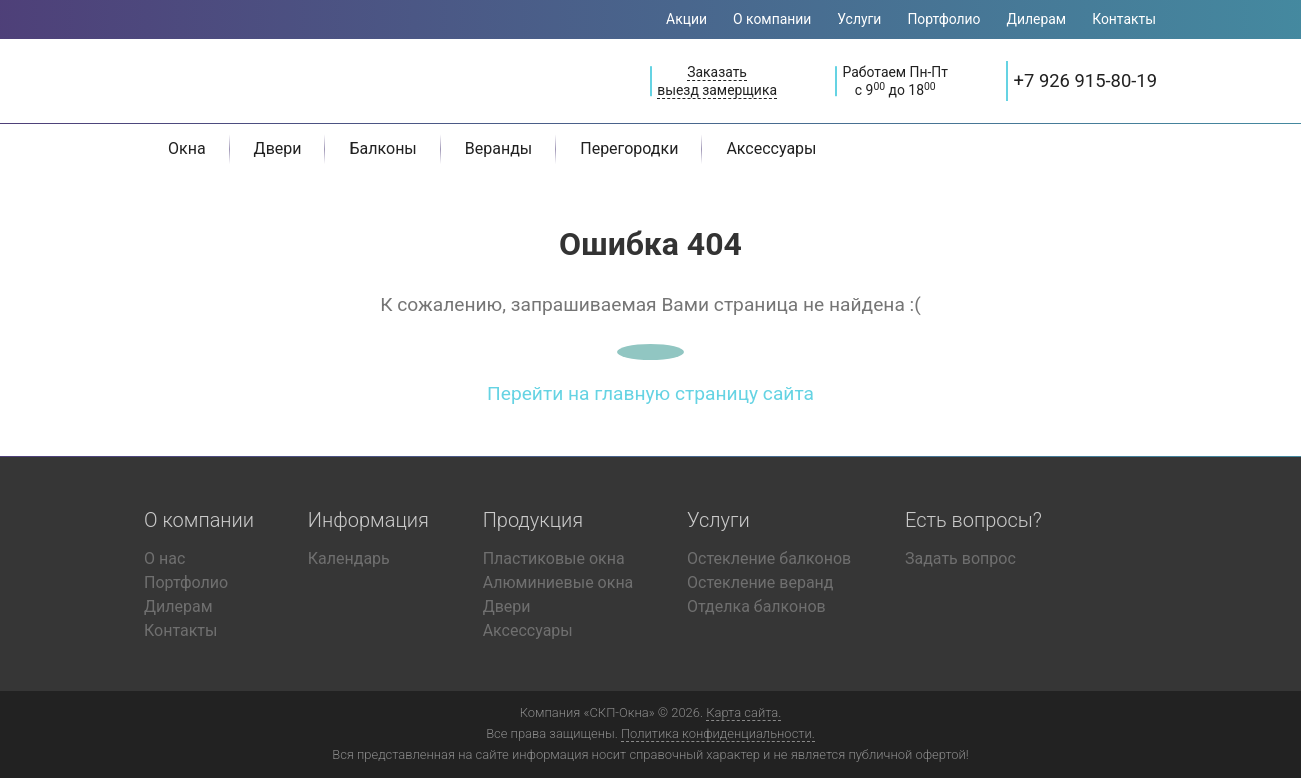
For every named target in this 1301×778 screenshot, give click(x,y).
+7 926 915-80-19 (1085, 80)
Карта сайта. (743, 712)
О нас (164, 558)
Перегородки (629, 148)
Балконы (382, 148)
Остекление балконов (769, 558)
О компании (772, 19)
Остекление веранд (760, 582)
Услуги (859, 19)
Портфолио (943, 19)
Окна (187, 148)
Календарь (349, 558)
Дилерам (1037, 19)
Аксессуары (771, 148)
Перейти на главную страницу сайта (650, 393)
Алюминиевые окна (558, 582)
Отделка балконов (756, 606)
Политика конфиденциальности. (718, 733)
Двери (278, 148)
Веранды (498, 148)
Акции (686, 19)
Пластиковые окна (554, 558)
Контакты (1124, 19)
